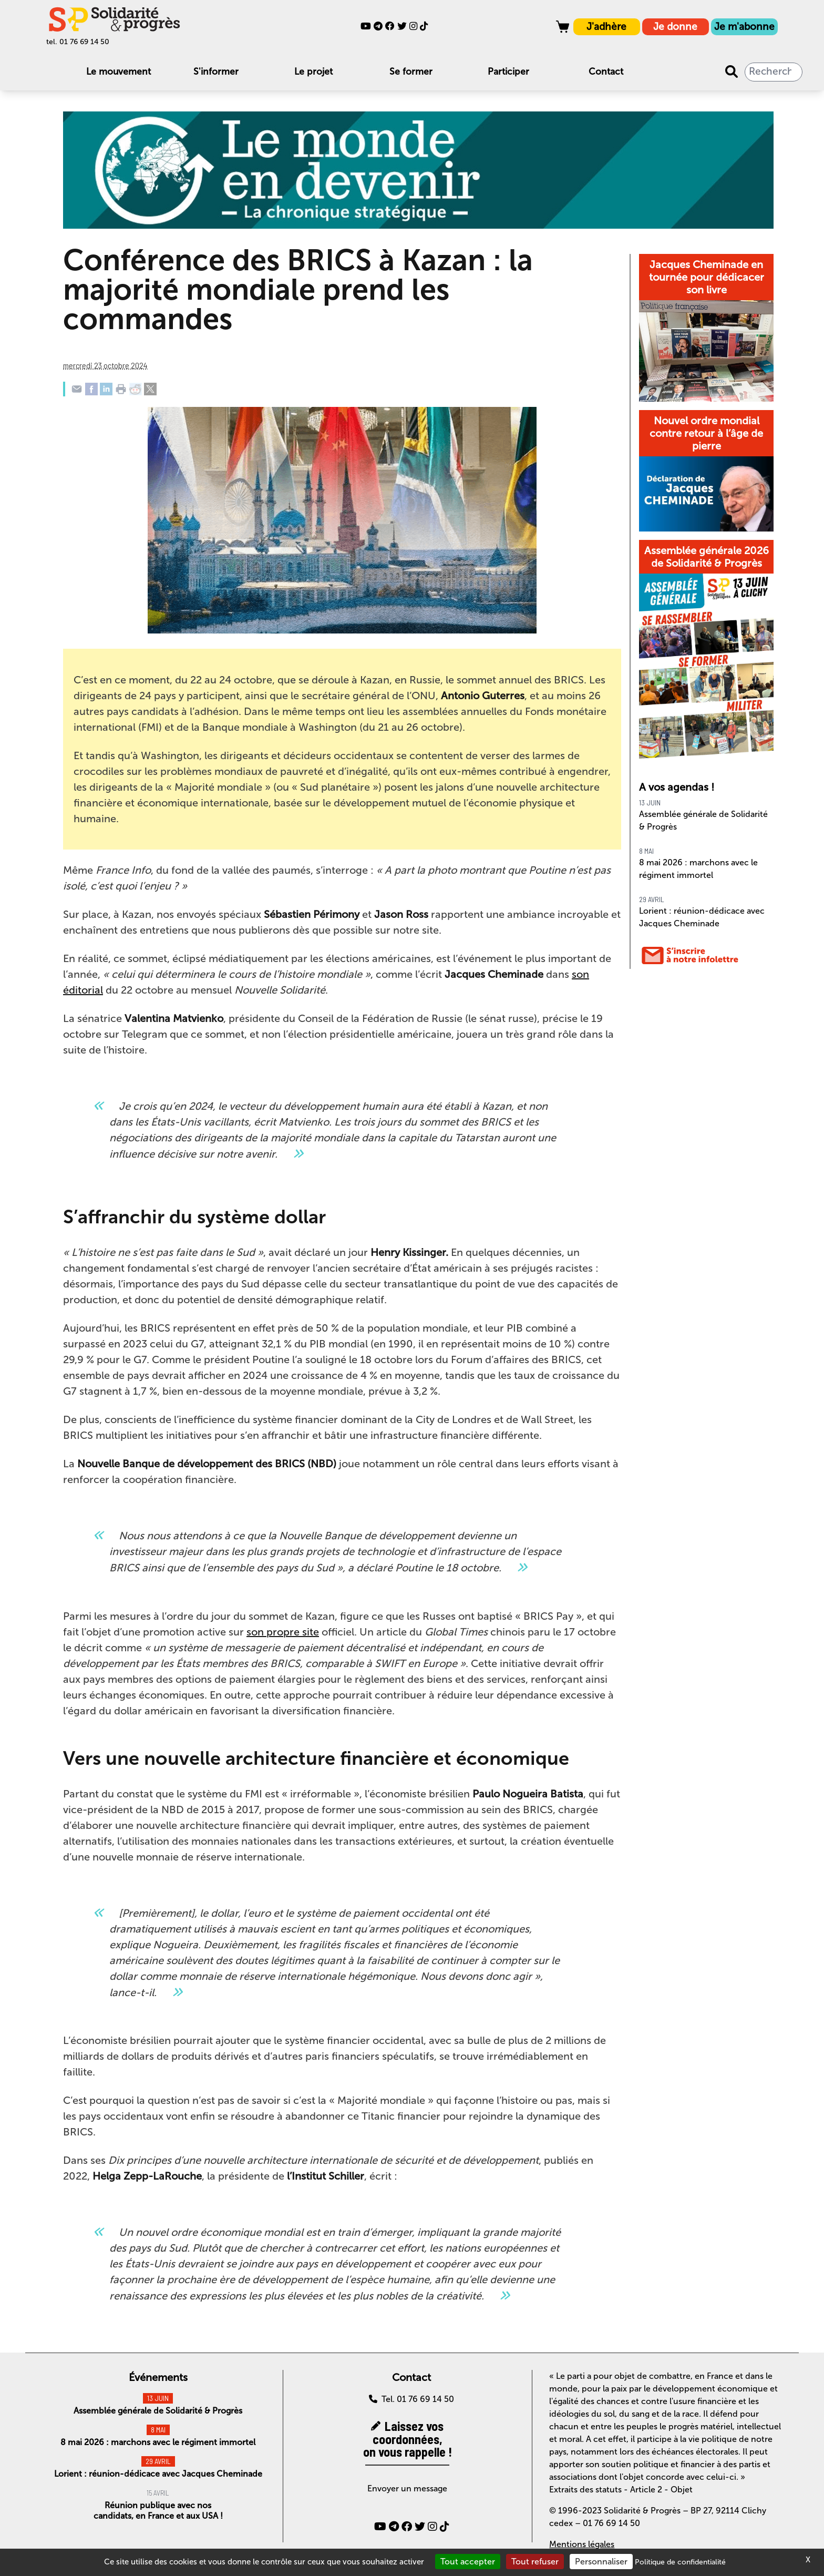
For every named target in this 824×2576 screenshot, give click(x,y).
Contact (606, 71)
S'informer (216, 71)
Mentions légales (581, 2544)
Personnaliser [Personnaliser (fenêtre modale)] (601, 2562)
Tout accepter (467, 2562)
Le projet (313, 71)
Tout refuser (535, 2562)
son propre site (282, 1632)
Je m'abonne (744, 27)
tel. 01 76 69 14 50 (77, 41)
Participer (508, 71)
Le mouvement (118, 71)
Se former (410, 71)
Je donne (675, 27)
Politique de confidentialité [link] (680, 2562)
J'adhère (606, 27)
